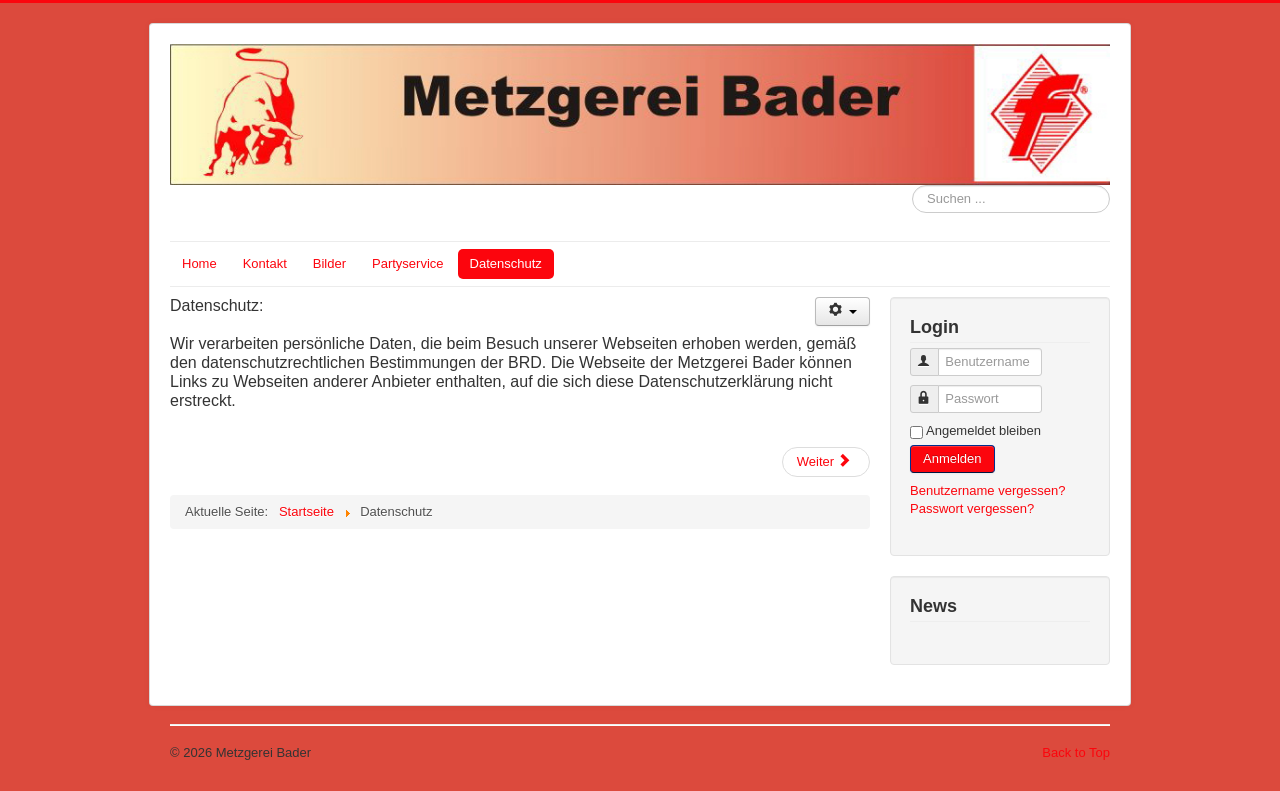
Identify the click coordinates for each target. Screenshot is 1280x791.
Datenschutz (506, 263)
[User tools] (842, 311)
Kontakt (265, 263)
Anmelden (952, 458)
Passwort (933, 390)
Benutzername (933, 353)
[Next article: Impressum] (826, 462)
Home (199, 263)
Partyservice (408, 263)
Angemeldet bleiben (983, 430)
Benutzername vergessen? (987, 490)
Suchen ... (912, 185)
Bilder (329, 263)
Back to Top (1076, 752)
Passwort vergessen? (972, 508)
